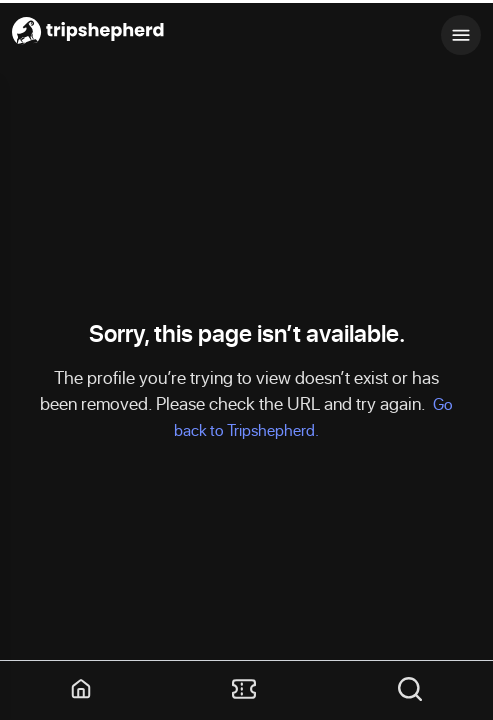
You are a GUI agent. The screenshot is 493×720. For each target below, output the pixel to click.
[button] (81, 691)
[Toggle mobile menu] (461, 35)
